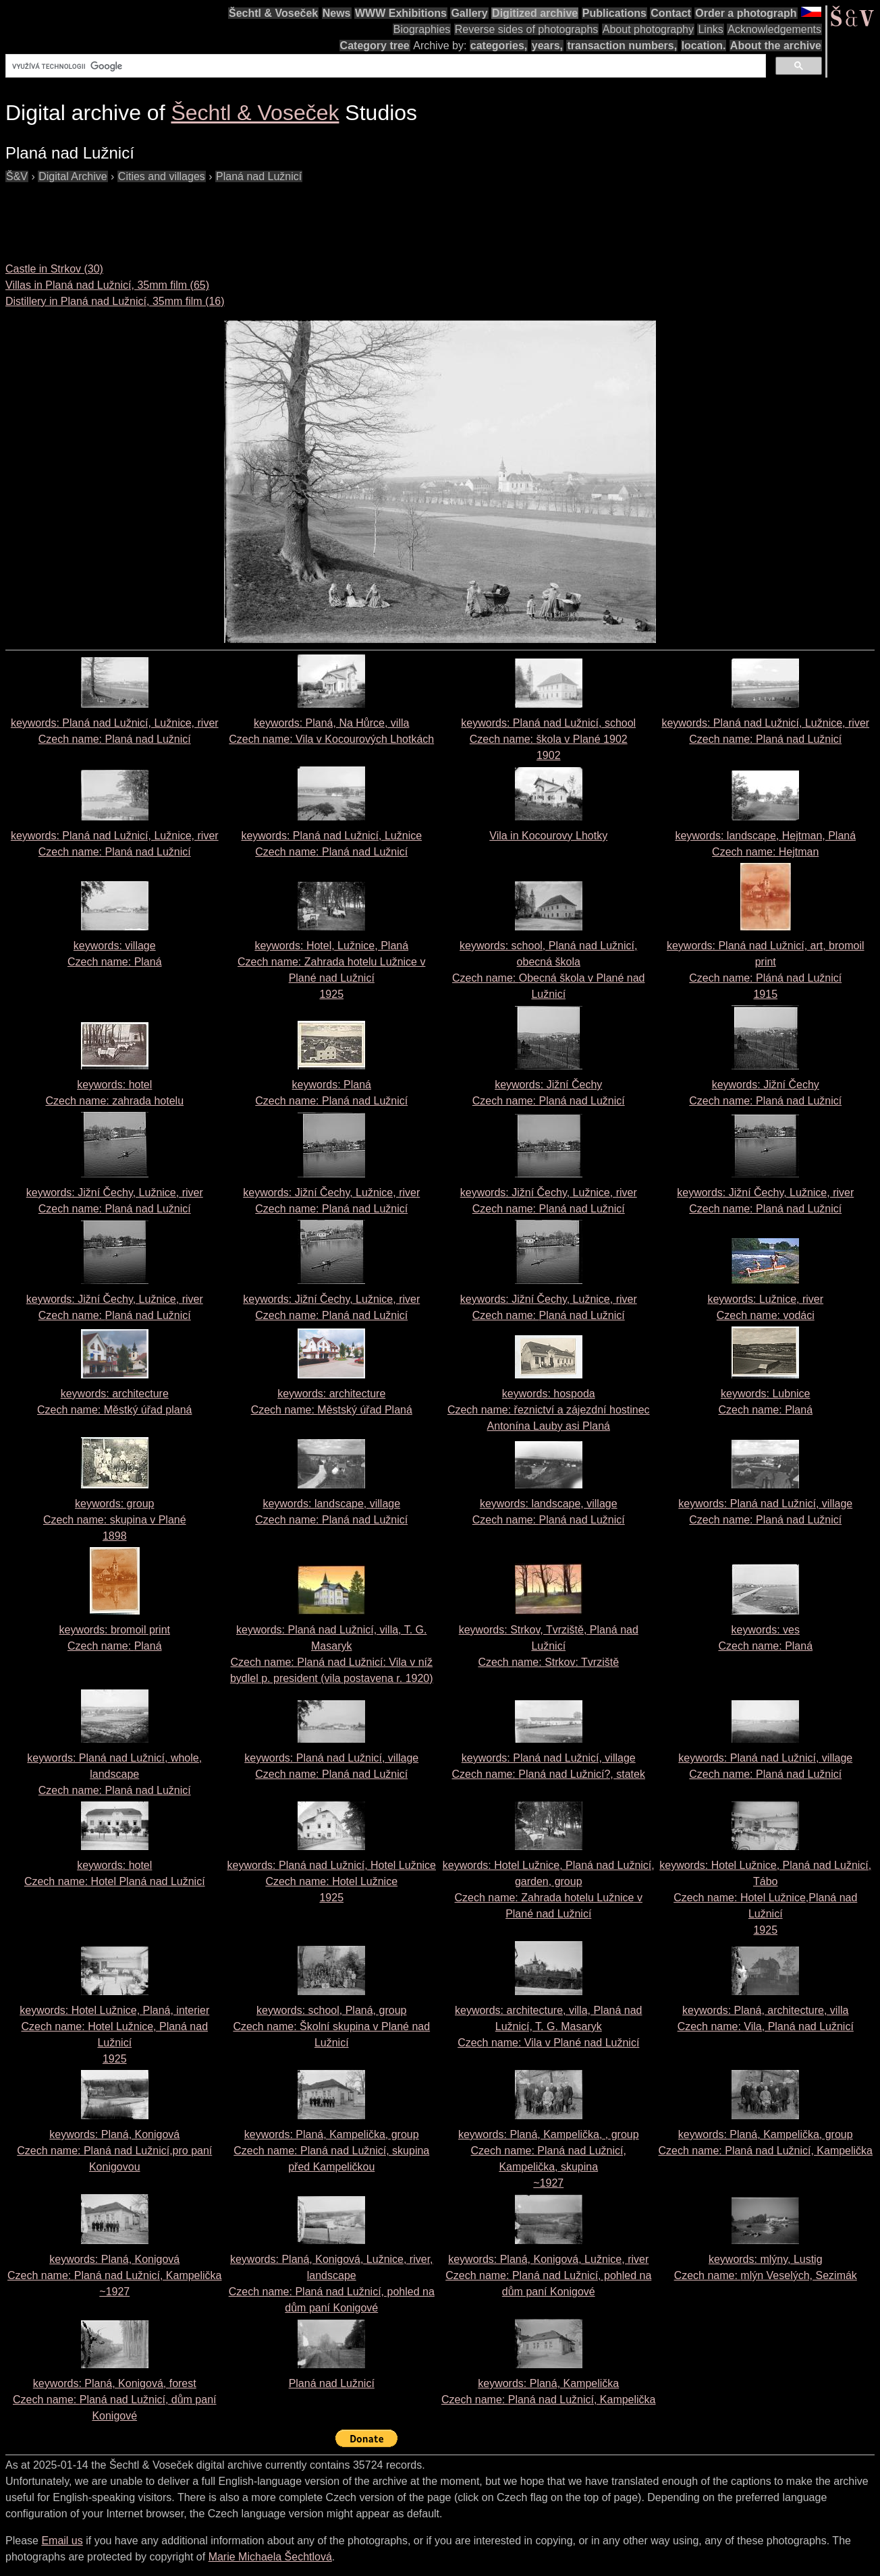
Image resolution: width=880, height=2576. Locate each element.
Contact (671, 13)
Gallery (469, 13)
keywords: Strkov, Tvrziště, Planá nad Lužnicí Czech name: (548, 1646)
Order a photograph (745, 13)
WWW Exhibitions (401, 13)
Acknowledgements (774, 29)
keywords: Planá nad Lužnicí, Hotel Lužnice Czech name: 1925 (331, 1881)
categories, (498, 45)
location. (704, 45)
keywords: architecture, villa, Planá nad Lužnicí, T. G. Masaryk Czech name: (548, 2026)
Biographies (422, 29)
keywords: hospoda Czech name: (548, 1410)
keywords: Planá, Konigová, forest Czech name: (115, 2399)
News (337, 13)
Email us (61, 2540)
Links (710, 29)
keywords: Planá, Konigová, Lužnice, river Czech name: (548, 2275)
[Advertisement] (251, 215)
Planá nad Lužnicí (332, 2383)
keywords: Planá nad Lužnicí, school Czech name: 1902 (548, 739)
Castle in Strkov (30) (54, 269)
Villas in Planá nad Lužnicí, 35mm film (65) (107, 285)
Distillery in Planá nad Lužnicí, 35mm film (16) (115, 301)
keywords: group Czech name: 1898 (114, 1520)
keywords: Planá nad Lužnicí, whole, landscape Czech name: (114, 1774)
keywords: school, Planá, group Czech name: (331, 2026)
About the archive (775, 45)
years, (547, 45)
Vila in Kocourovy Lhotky (548, 835)
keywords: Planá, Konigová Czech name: (114, 2151)
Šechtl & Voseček (273, 13)
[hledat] (384, 66)
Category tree (375, 45)
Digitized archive (535, 13)
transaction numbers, (622, 45)
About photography (648, 29)
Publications (614, 13)
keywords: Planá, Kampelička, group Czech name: (331, 2151)
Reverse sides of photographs (527, 29)
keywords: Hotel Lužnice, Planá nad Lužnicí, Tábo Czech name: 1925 (765, 1897)
